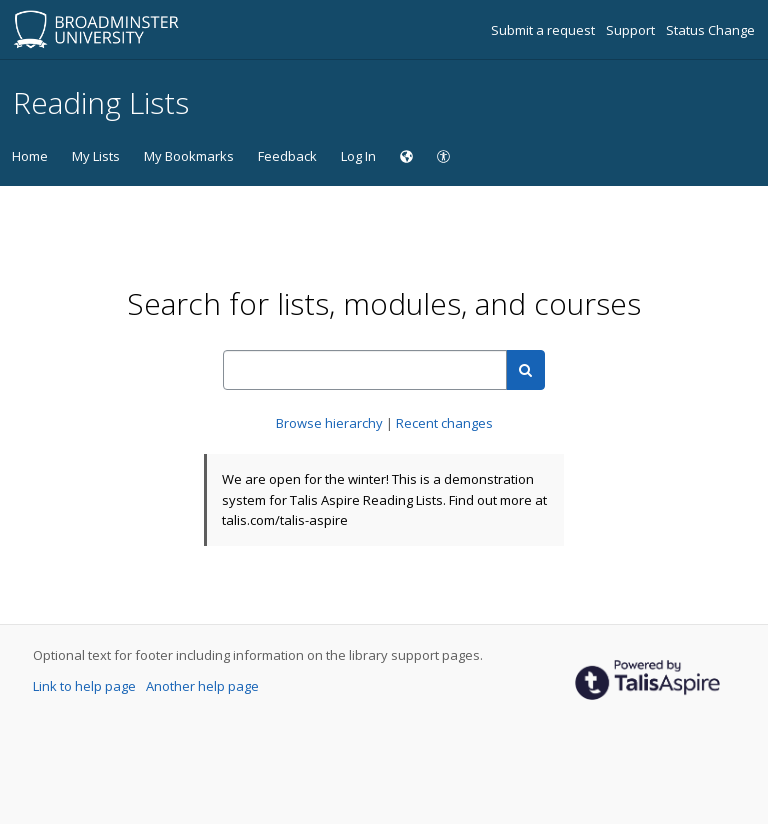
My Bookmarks (189, 156)
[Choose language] (406, 156)
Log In (358, 156)
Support (632, 30)
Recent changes (444, 423)
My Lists (96, 156)
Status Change (710, 30)
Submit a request (544, 30)
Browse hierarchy (331, 423)
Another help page (202, 686)
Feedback (287, 156)
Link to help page (86, 686)
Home (30, 156)
